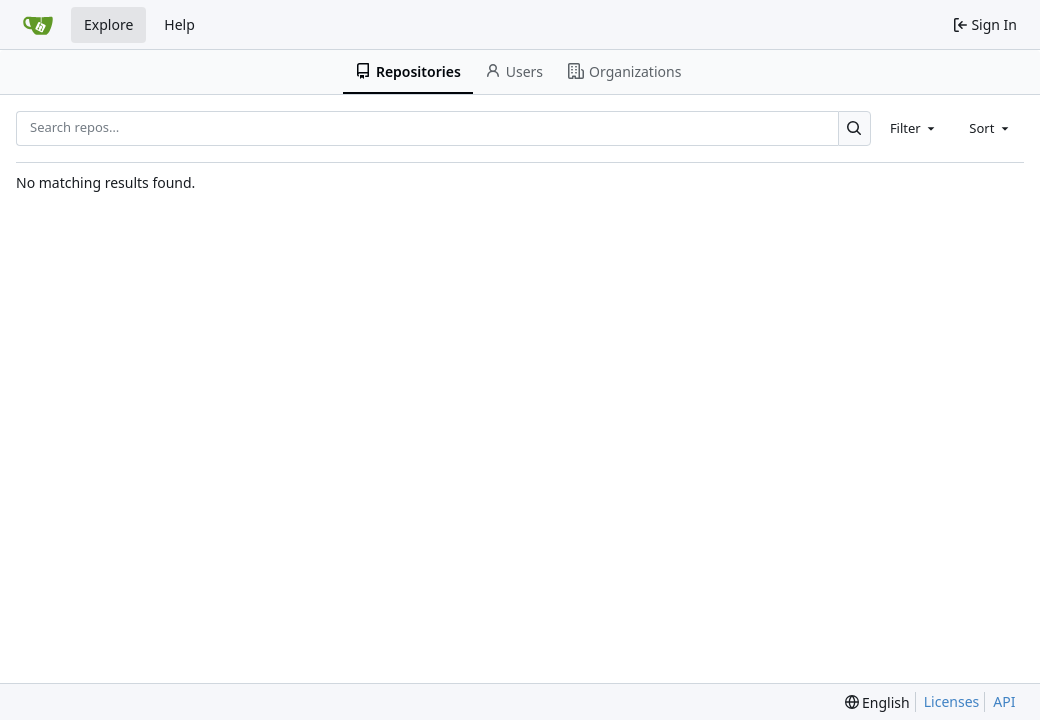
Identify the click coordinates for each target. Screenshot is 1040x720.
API (1004, 701)
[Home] (38, 25)
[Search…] (854, 128)
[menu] (877, 702)
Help (179, 24)
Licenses (952, 701)
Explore (108, 24)
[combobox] (914, 128)
